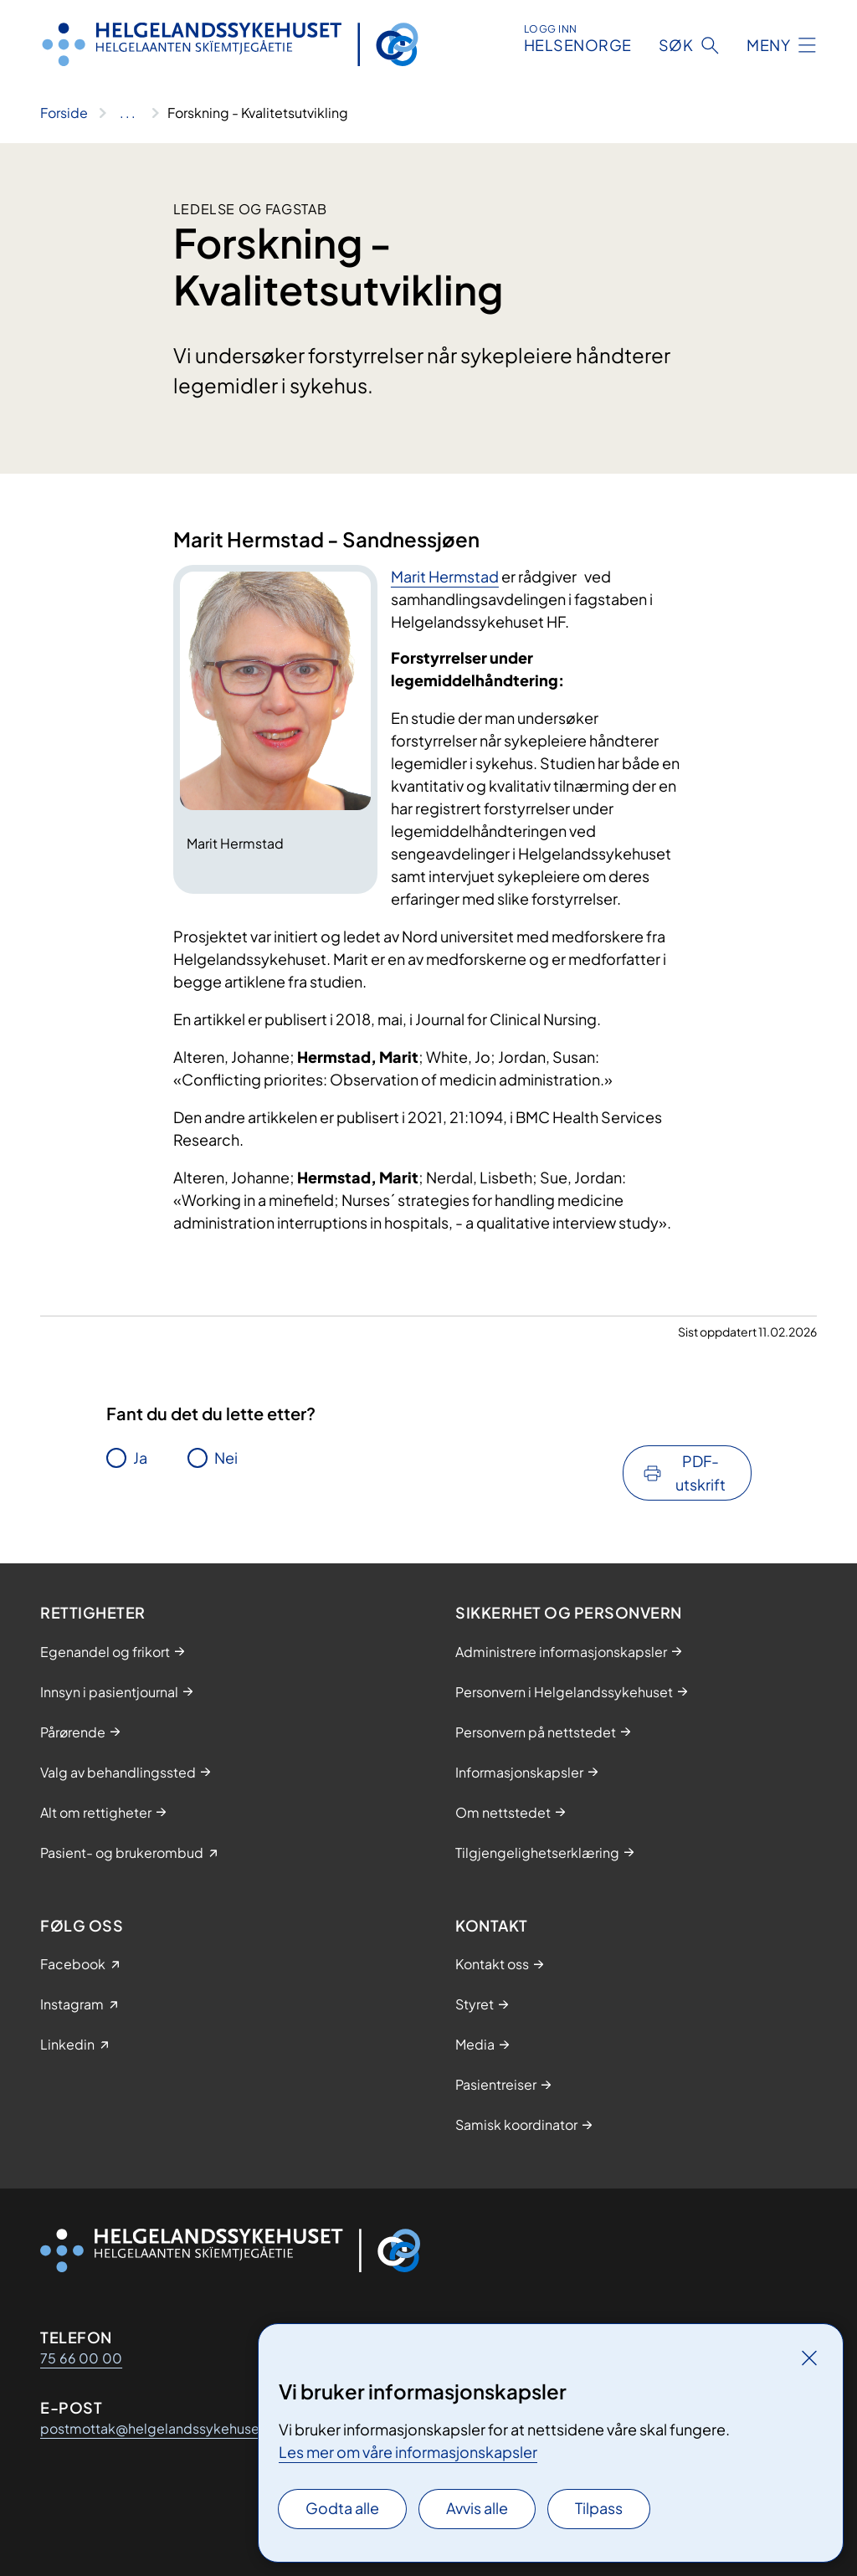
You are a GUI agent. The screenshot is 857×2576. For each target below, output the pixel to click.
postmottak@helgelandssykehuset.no (162, 2428)
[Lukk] (809, 2357)
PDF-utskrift (700, 1472)
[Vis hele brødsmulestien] (128, 113)
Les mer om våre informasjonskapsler (408, 2451)
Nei (226, 1457)
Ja (140, 1457)
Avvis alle (477, 2507)
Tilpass (599, 2507)
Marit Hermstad (445, 576)
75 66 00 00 (81, 2358)
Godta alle (342, 2507)
